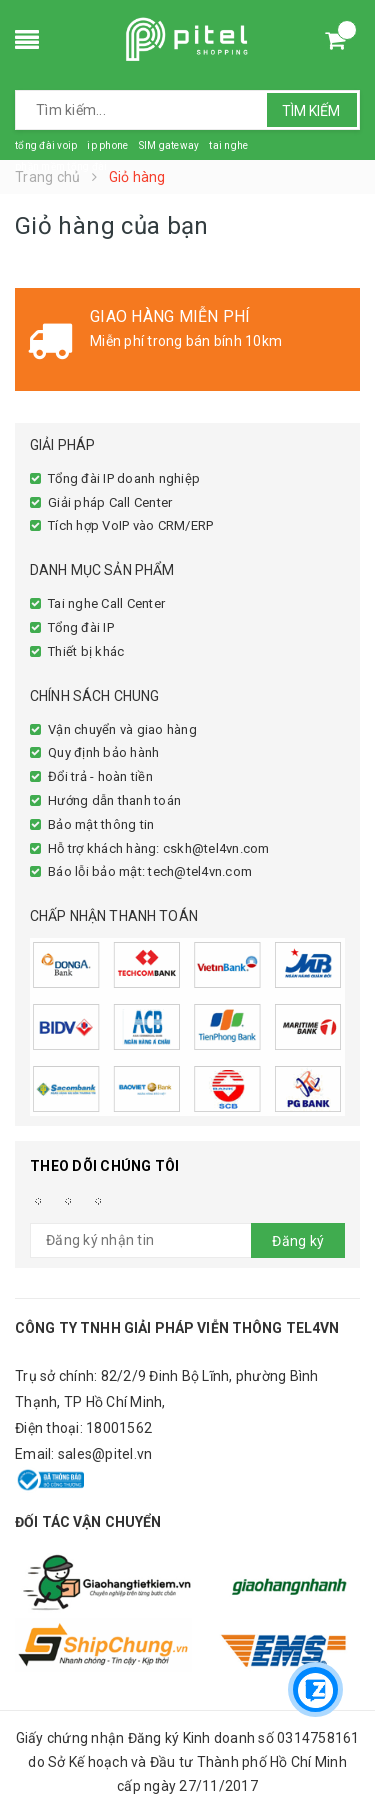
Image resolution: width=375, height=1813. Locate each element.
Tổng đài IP (81, 627)
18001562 (119, 1428)
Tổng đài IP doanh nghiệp (124, 478)
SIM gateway (168, 145)
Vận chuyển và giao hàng (122, 729)
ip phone (107, 145)
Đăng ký (298, 1241)
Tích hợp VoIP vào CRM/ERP (130, 525)
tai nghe (228, 145)
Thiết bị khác (86, 651)
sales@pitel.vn (105, 1454)
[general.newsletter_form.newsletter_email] (187, 1240)
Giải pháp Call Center (110, 502)
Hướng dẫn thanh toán (114, 800)
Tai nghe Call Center (106, 603)
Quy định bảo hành (103, 752)
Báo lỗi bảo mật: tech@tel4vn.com (150, 871)
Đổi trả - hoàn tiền (100, 776)
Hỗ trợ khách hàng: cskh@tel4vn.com (159, 848)
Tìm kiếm (311, 111)
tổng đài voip (46, 145)
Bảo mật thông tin (101, 824)
